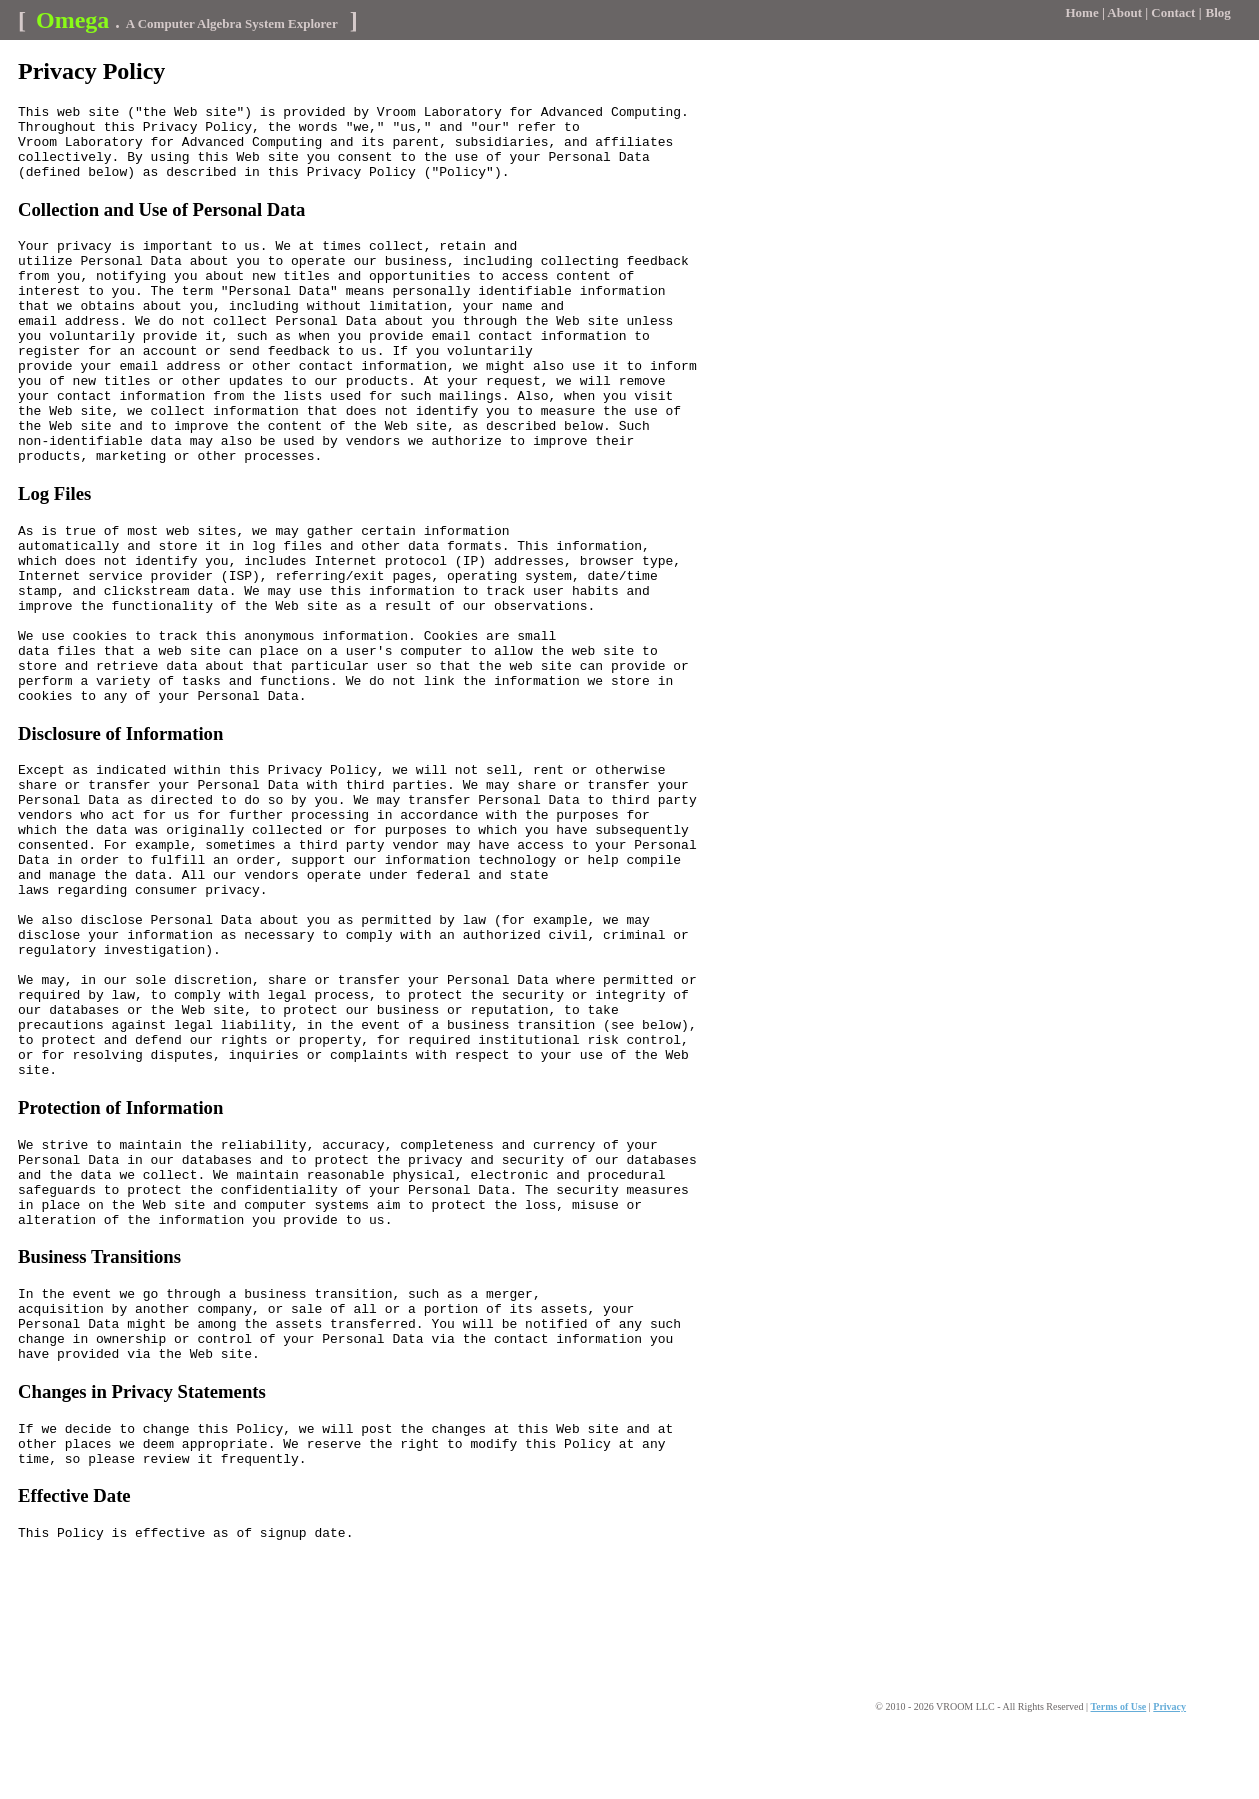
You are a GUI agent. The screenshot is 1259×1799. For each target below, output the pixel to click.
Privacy (1169, 1777)
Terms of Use (1119, 1777)
